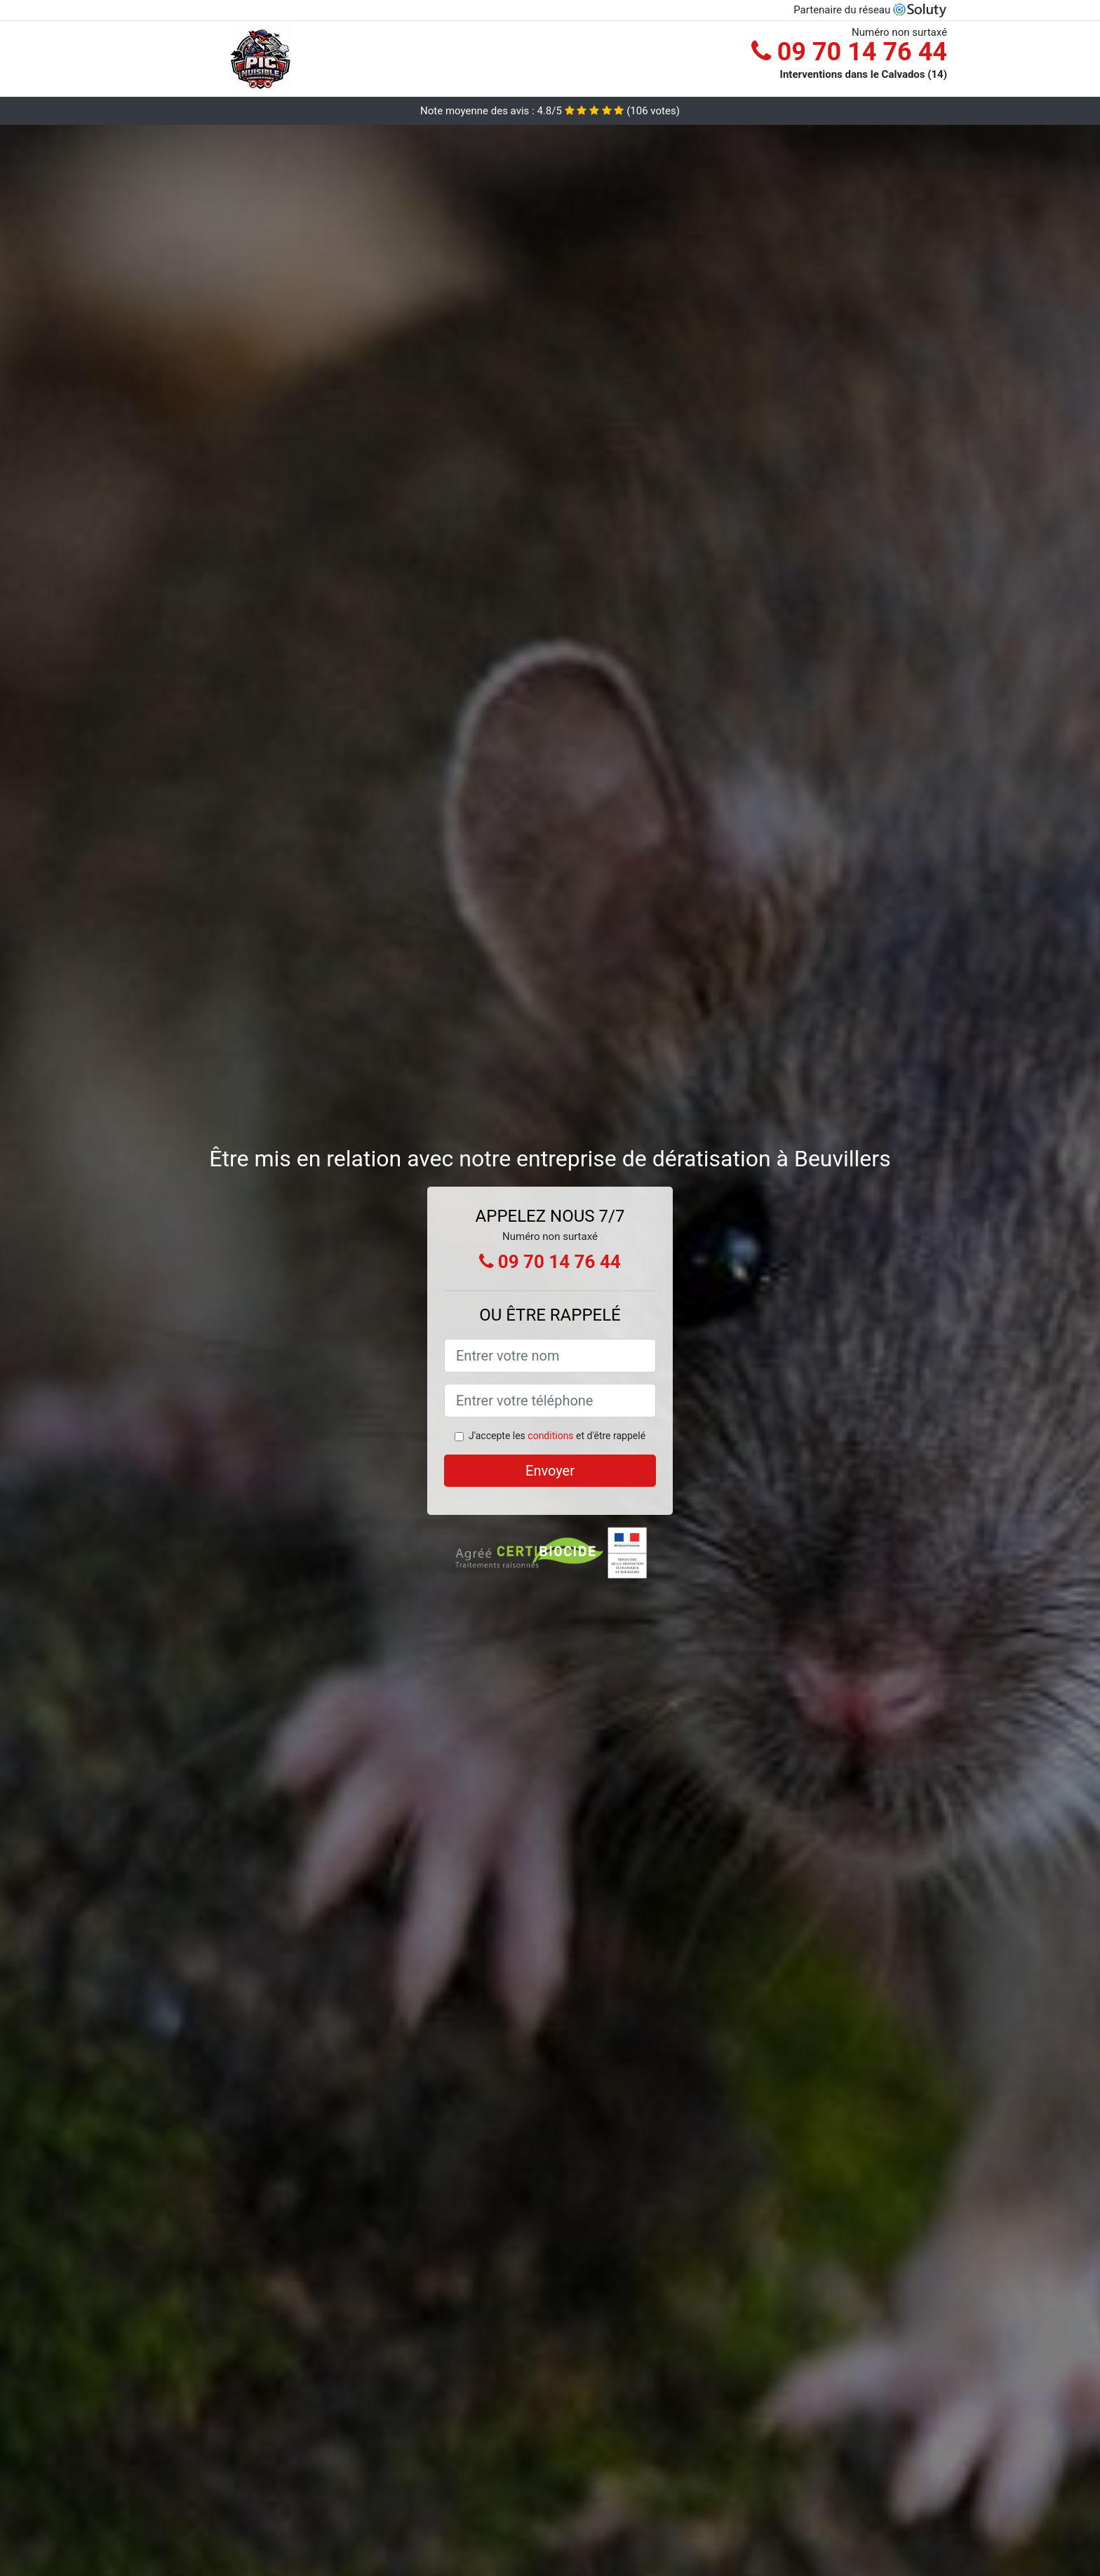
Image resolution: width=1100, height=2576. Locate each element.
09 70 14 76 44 (849, 52)
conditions (550, 1435)
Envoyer (550, 1470)
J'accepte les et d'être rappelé (557, 1435)
